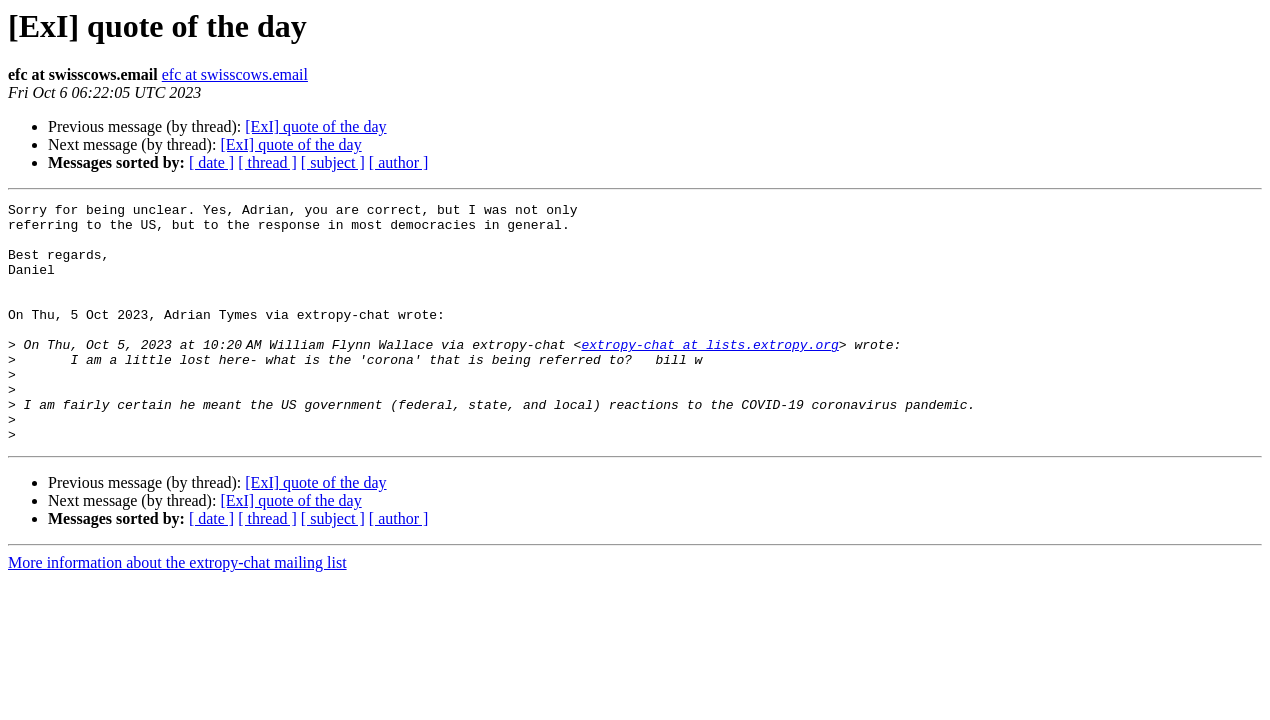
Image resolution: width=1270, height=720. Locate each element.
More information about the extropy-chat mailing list (177, 610)
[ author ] (399, 162)
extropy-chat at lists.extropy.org (713, 374)
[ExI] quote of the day (315, 126)
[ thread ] (267, 162)
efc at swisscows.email (235, 74)
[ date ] (211, 162)
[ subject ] (333, 162)
